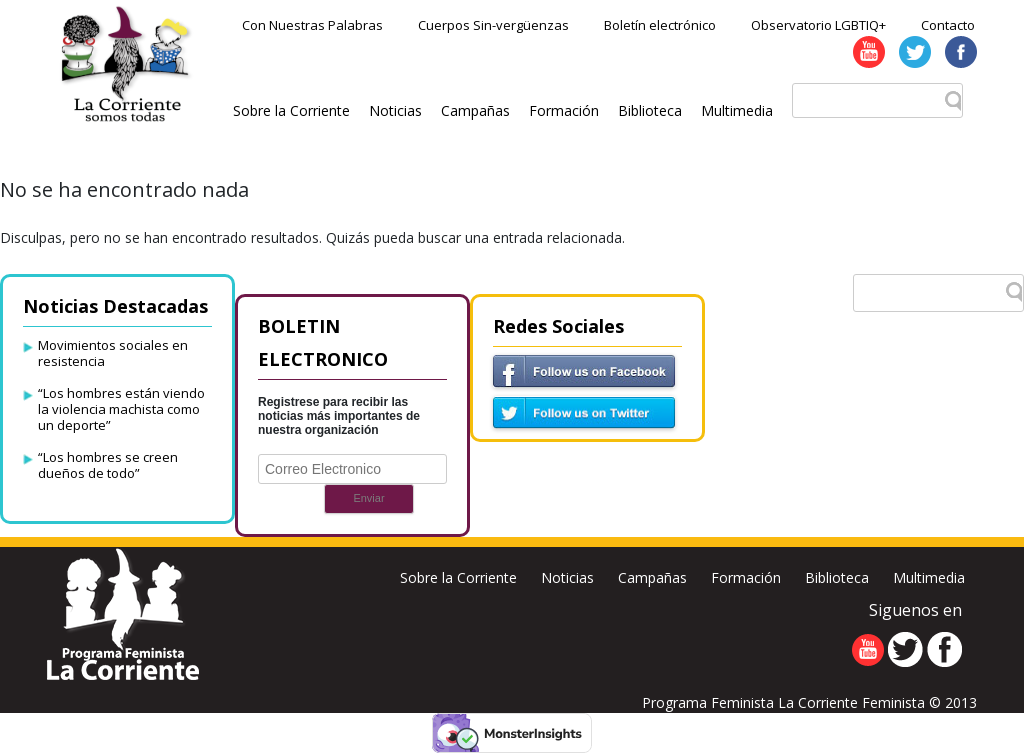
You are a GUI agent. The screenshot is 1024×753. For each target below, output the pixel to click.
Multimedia (737, 110)
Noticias (395, 110)
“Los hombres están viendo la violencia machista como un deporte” (121, 409)
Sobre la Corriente (291, 110)
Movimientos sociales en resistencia (113, 353)
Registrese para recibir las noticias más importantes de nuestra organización (339, 416)
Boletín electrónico (660, 25)
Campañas (475, 110)
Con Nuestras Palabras (312, 25)
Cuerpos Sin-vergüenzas (493, 25)
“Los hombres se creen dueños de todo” (108, 465)
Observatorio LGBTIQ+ (818, 25)
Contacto (948, 25)
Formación (564, 110)
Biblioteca (650, 110)
